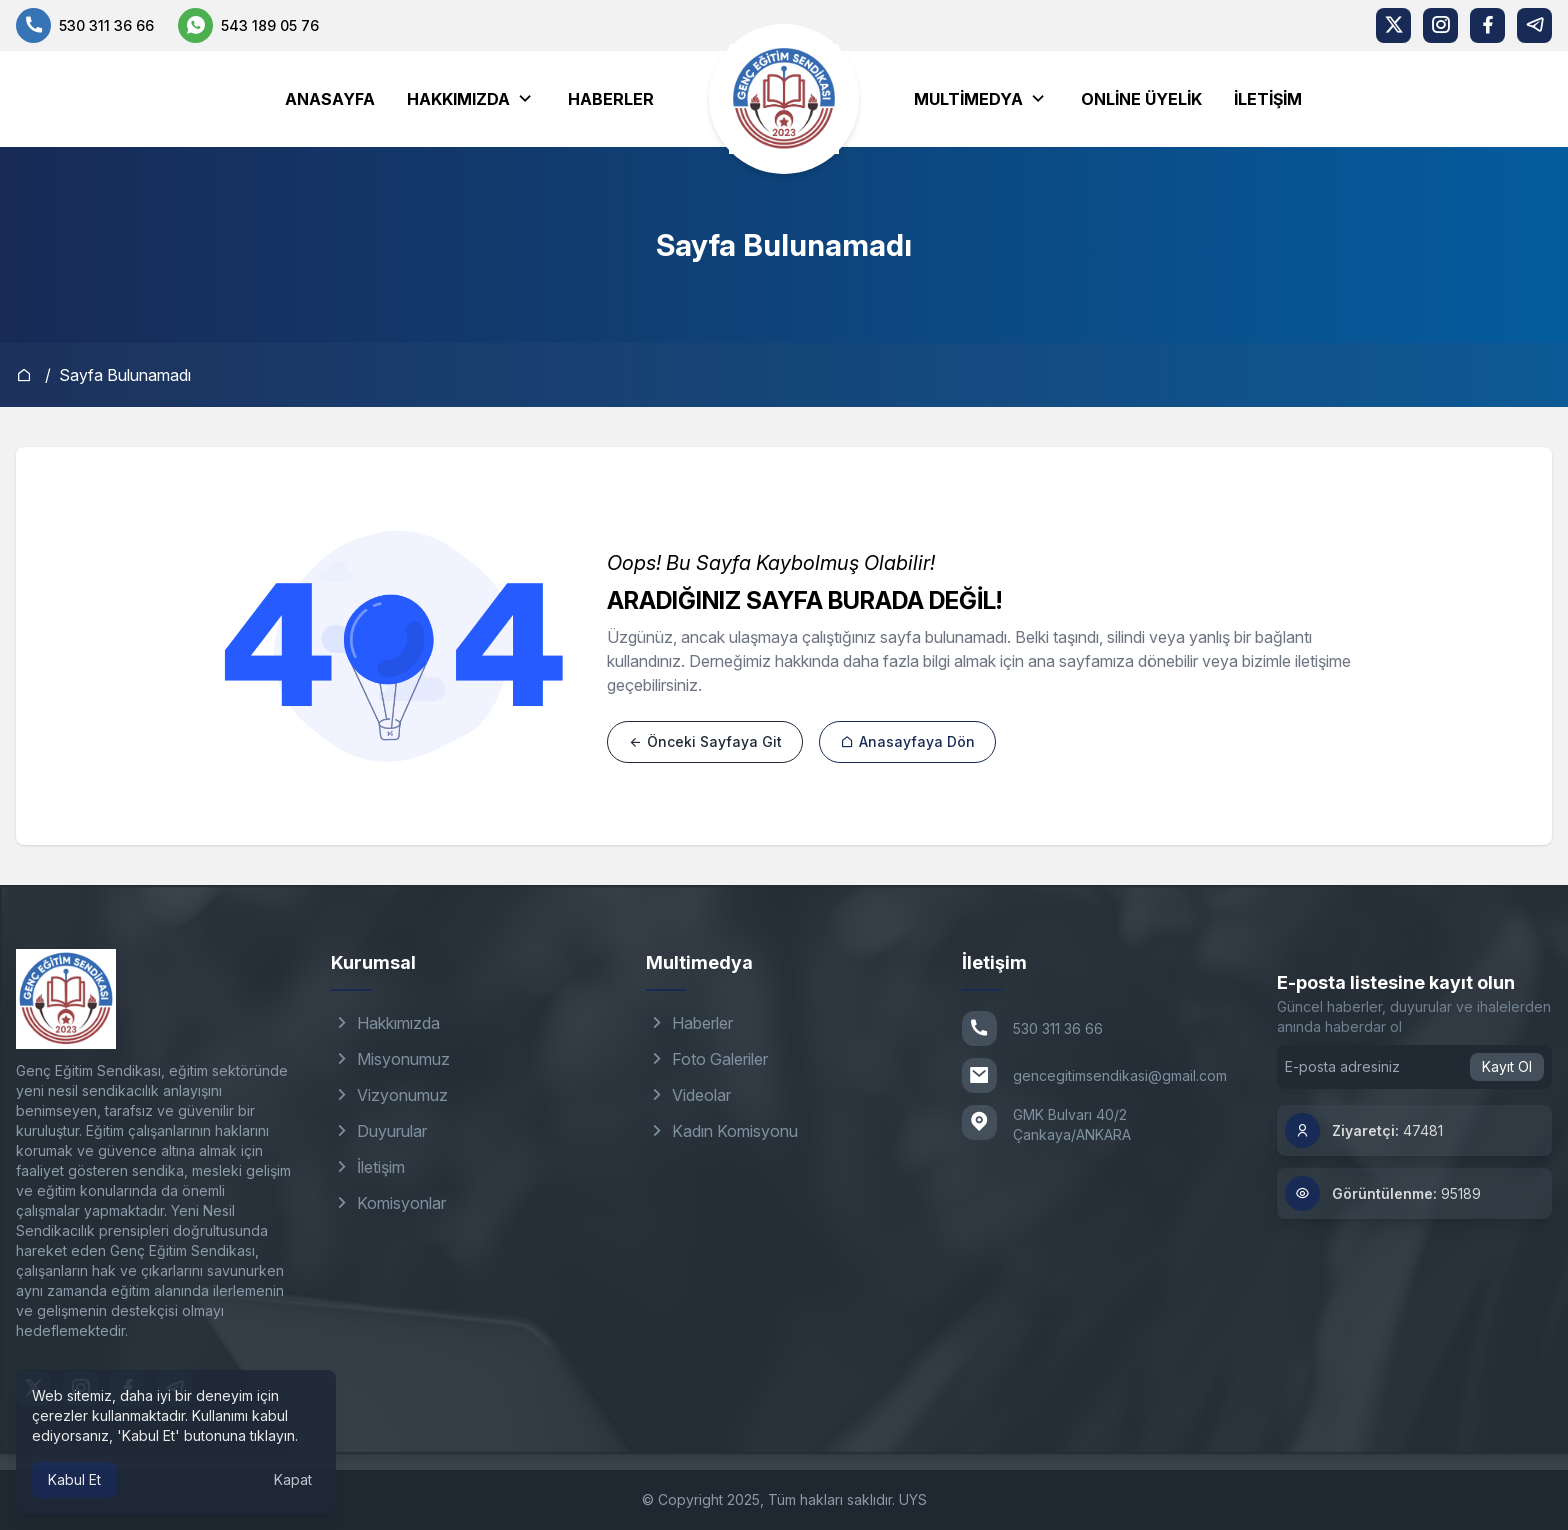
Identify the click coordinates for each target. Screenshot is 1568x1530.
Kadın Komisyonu (722, 1131)
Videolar (688, 1095)
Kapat (293, 1479)
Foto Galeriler (707, 1059)
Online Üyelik (1141, 99)
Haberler (611, 99)
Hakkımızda (458, 99)
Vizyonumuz (389, 1095)
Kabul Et (74, 1479)
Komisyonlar (388, 1203)
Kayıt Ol (1507, 1066)
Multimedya (968, 99)
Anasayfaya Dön (907, 741)
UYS (913, 1499)
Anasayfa (330, 99)
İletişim (1268, 99)
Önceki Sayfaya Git (705, 741)
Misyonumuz (390, 1059)
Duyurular (379, 1131)
